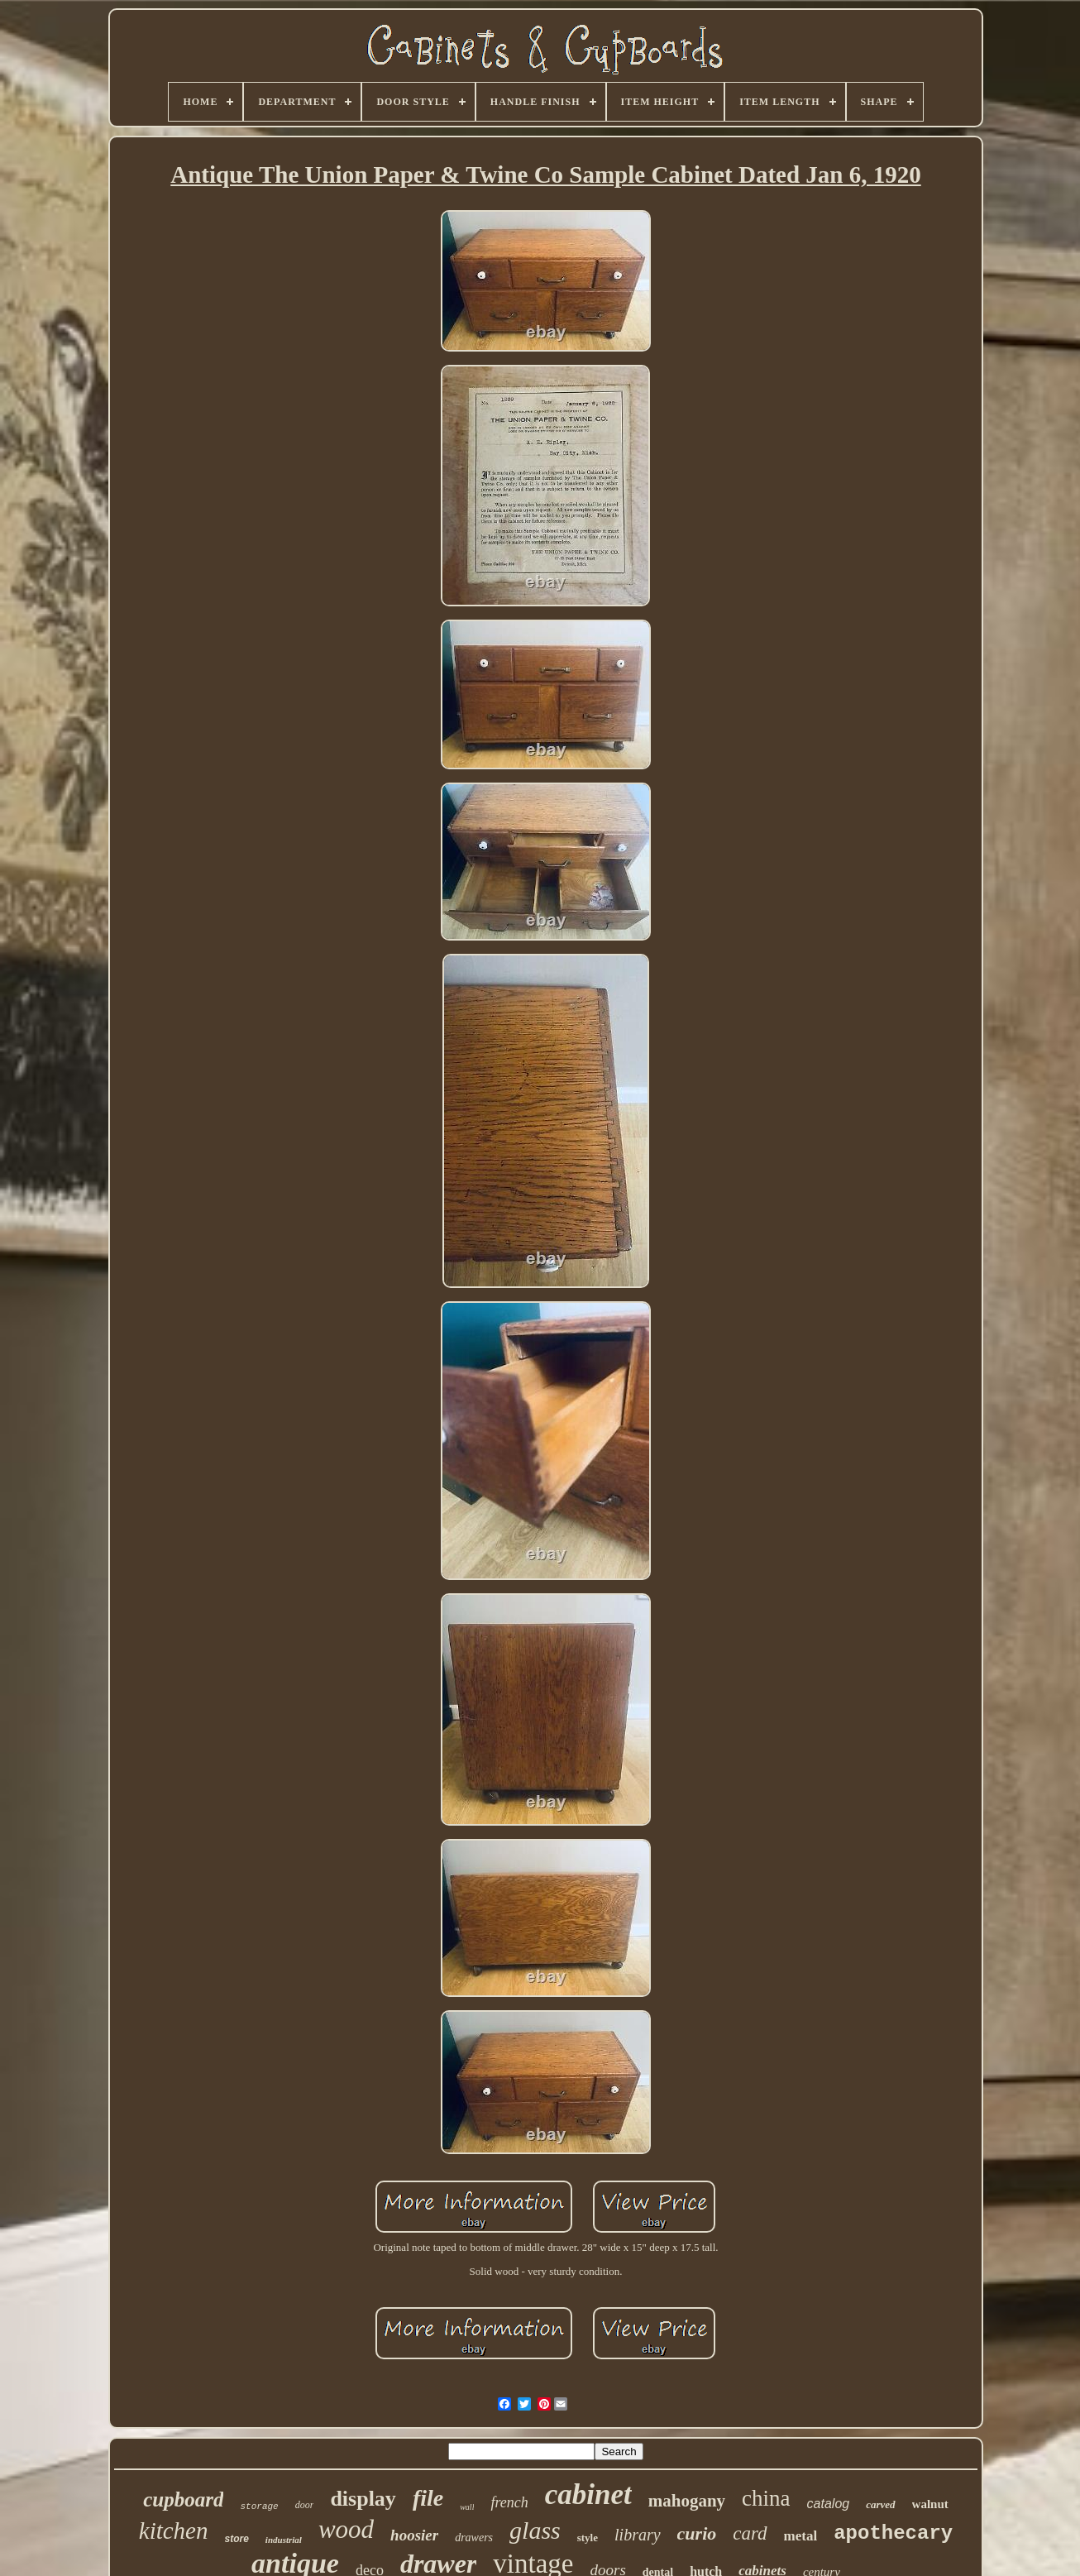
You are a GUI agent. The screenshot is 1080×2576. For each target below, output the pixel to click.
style (587, 2537)
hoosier (414, 2535)
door (304, 2505)
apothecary (893, 2533)
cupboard (183, 2499)
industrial (283, 2540)
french (509, 2502)
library (637, 2535)
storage (259, 2506)
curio (697, 2533)
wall (467, 2506)
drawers (474, 2537)
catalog (828, 2504)
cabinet (588, 2494)
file (428, 2498)
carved (880, 2504)
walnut (930, 2504)
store (237, 2539)
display (363, 2499)
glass (535, 2530)
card (750, 2533)
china (766, 2498)
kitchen (173, 2530)
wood (346, 2529)
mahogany (686, 2501)
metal (801, 2536)
